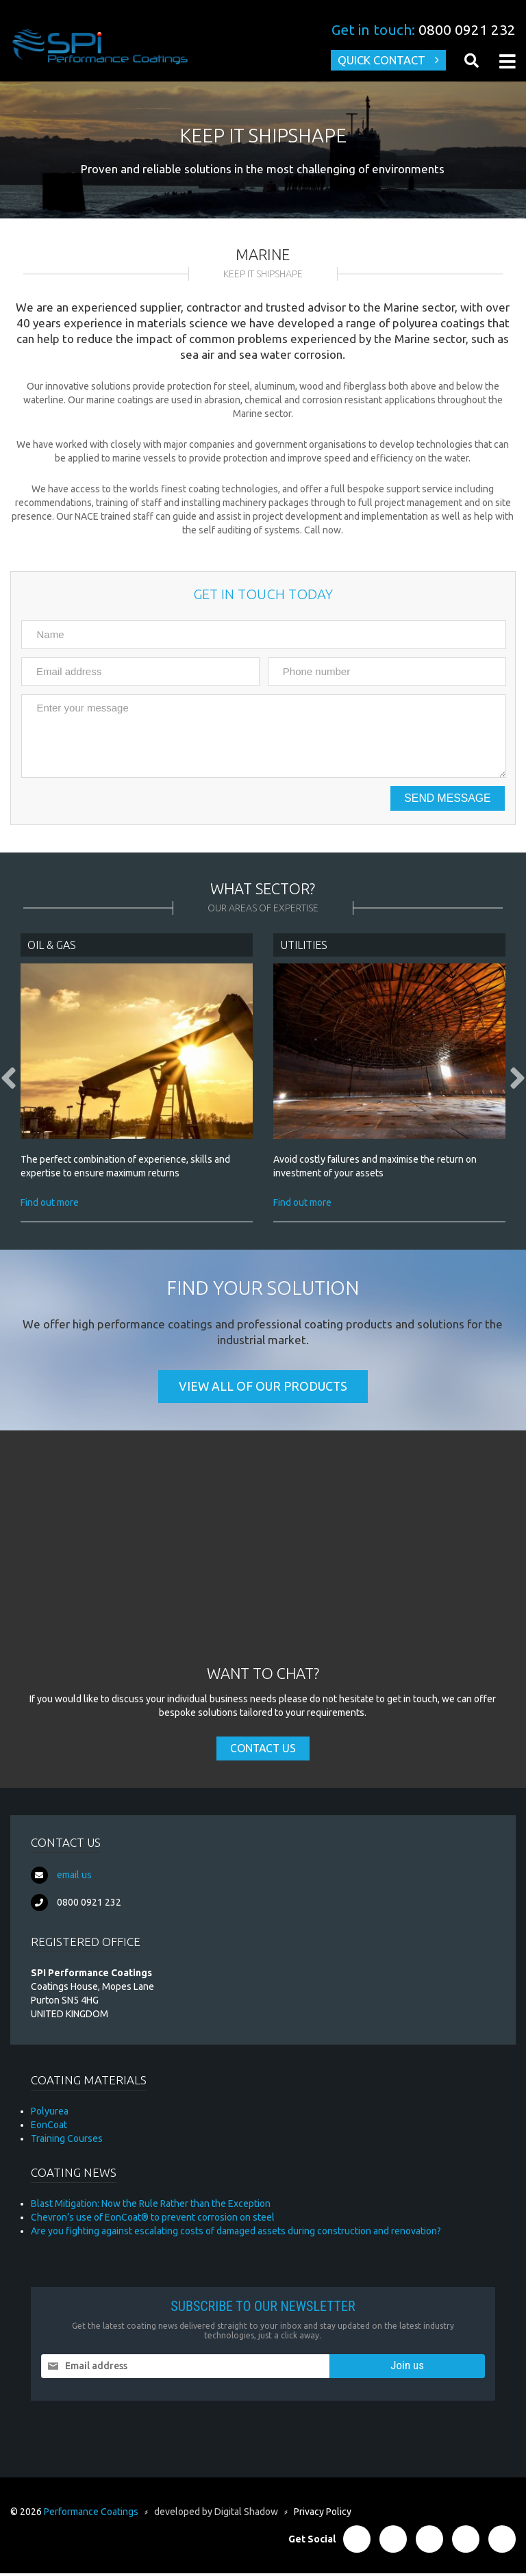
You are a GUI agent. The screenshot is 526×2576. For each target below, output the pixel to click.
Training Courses (67, 2141)
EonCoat (49, 2127)
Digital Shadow (246, 2514)
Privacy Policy (322, 2514)
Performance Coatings (91, 2514)
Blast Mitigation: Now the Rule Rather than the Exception (151, 2206)
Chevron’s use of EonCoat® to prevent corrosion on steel (153, 2219)
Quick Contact (379, 61)
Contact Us (263, 1751)
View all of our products (263, 1389)
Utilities (303, 946)
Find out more (50, 1203)
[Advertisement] (263, 1562)
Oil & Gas (51, 946)
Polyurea (49, 2113)
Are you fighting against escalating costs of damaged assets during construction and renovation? (236, 2233)
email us (74, 1877)
